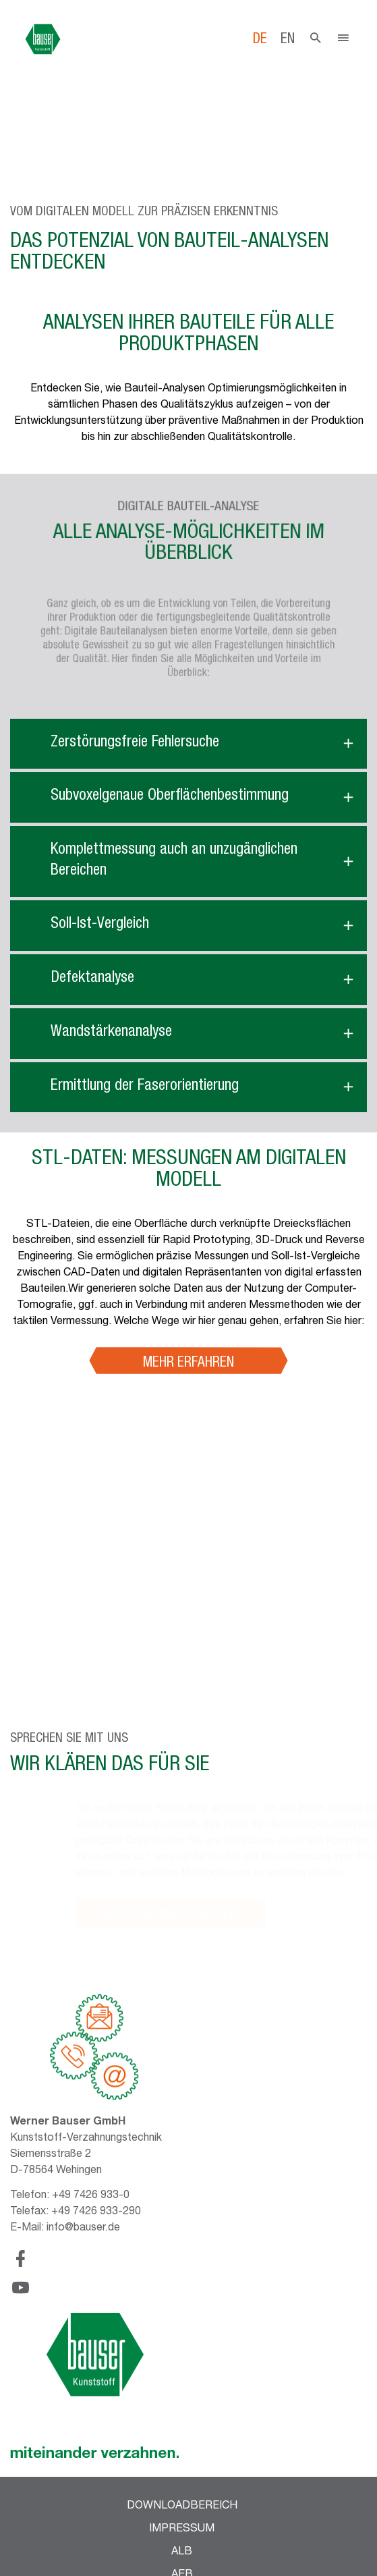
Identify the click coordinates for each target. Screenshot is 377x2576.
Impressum (181, 2529)
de (260, 40)
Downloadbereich (182, 2506)
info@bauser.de (83, 2228)
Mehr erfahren (188, 1363)
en (288, 40)
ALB (181, 2552)
